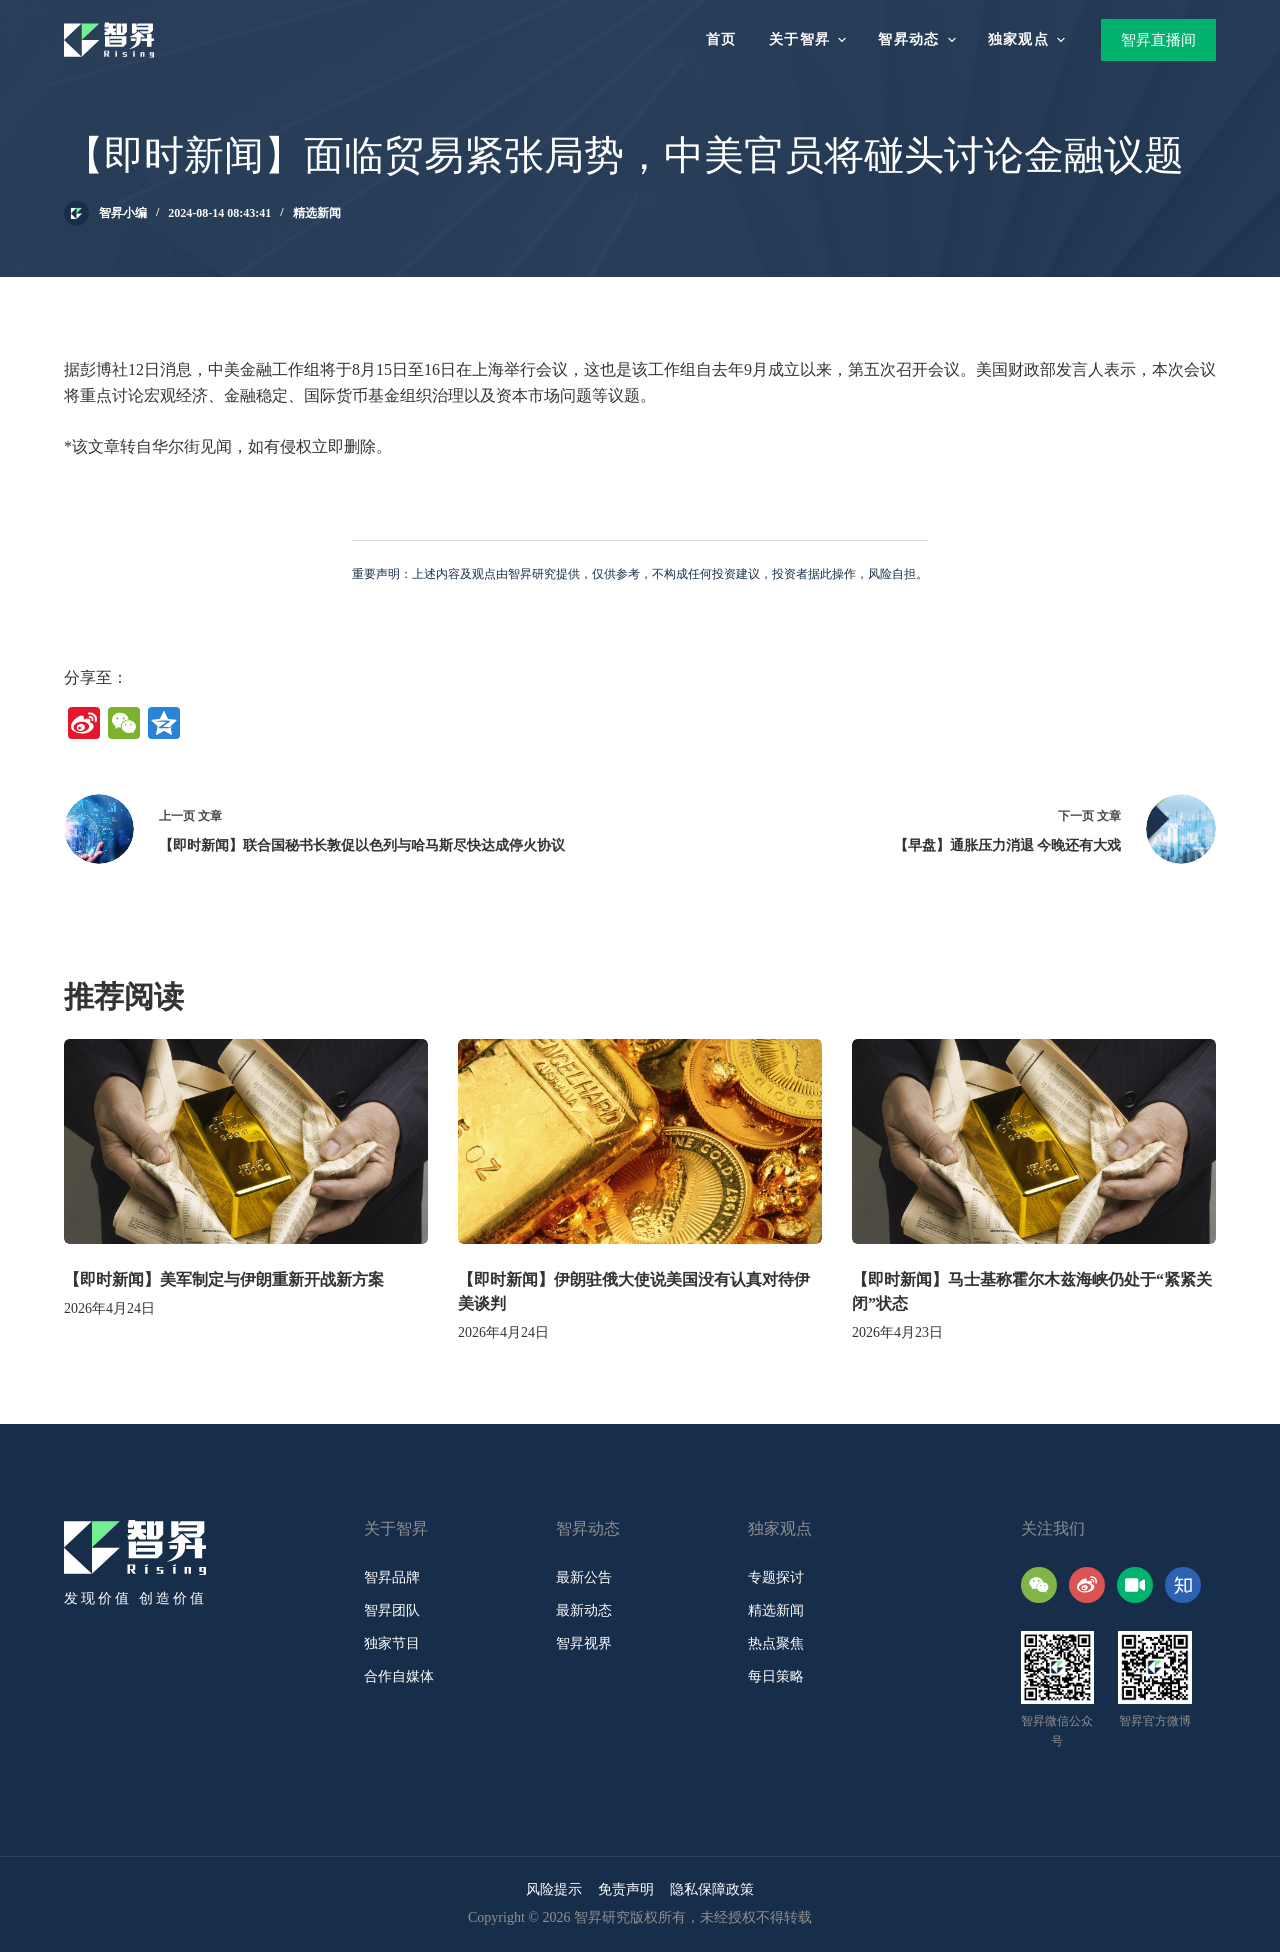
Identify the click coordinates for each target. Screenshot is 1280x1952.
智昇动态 (919, 40)
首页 (721, 39)
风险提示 (554, 1889)
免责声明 (626, 1889)
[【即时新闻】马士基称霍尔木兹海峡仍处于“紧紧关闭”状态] (1034, 1141)
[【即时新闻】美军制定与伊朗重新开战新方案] (246, 1141)
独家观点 (1029, 40)
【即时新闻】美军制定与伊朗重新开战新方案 (224, 1279)
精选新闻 (317, 213)
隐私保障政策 (712, 1889)
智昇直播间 (1158, 40)
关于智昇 (810, 40)
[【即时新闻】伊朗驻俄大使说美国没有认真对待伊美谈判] (640, 1141)
